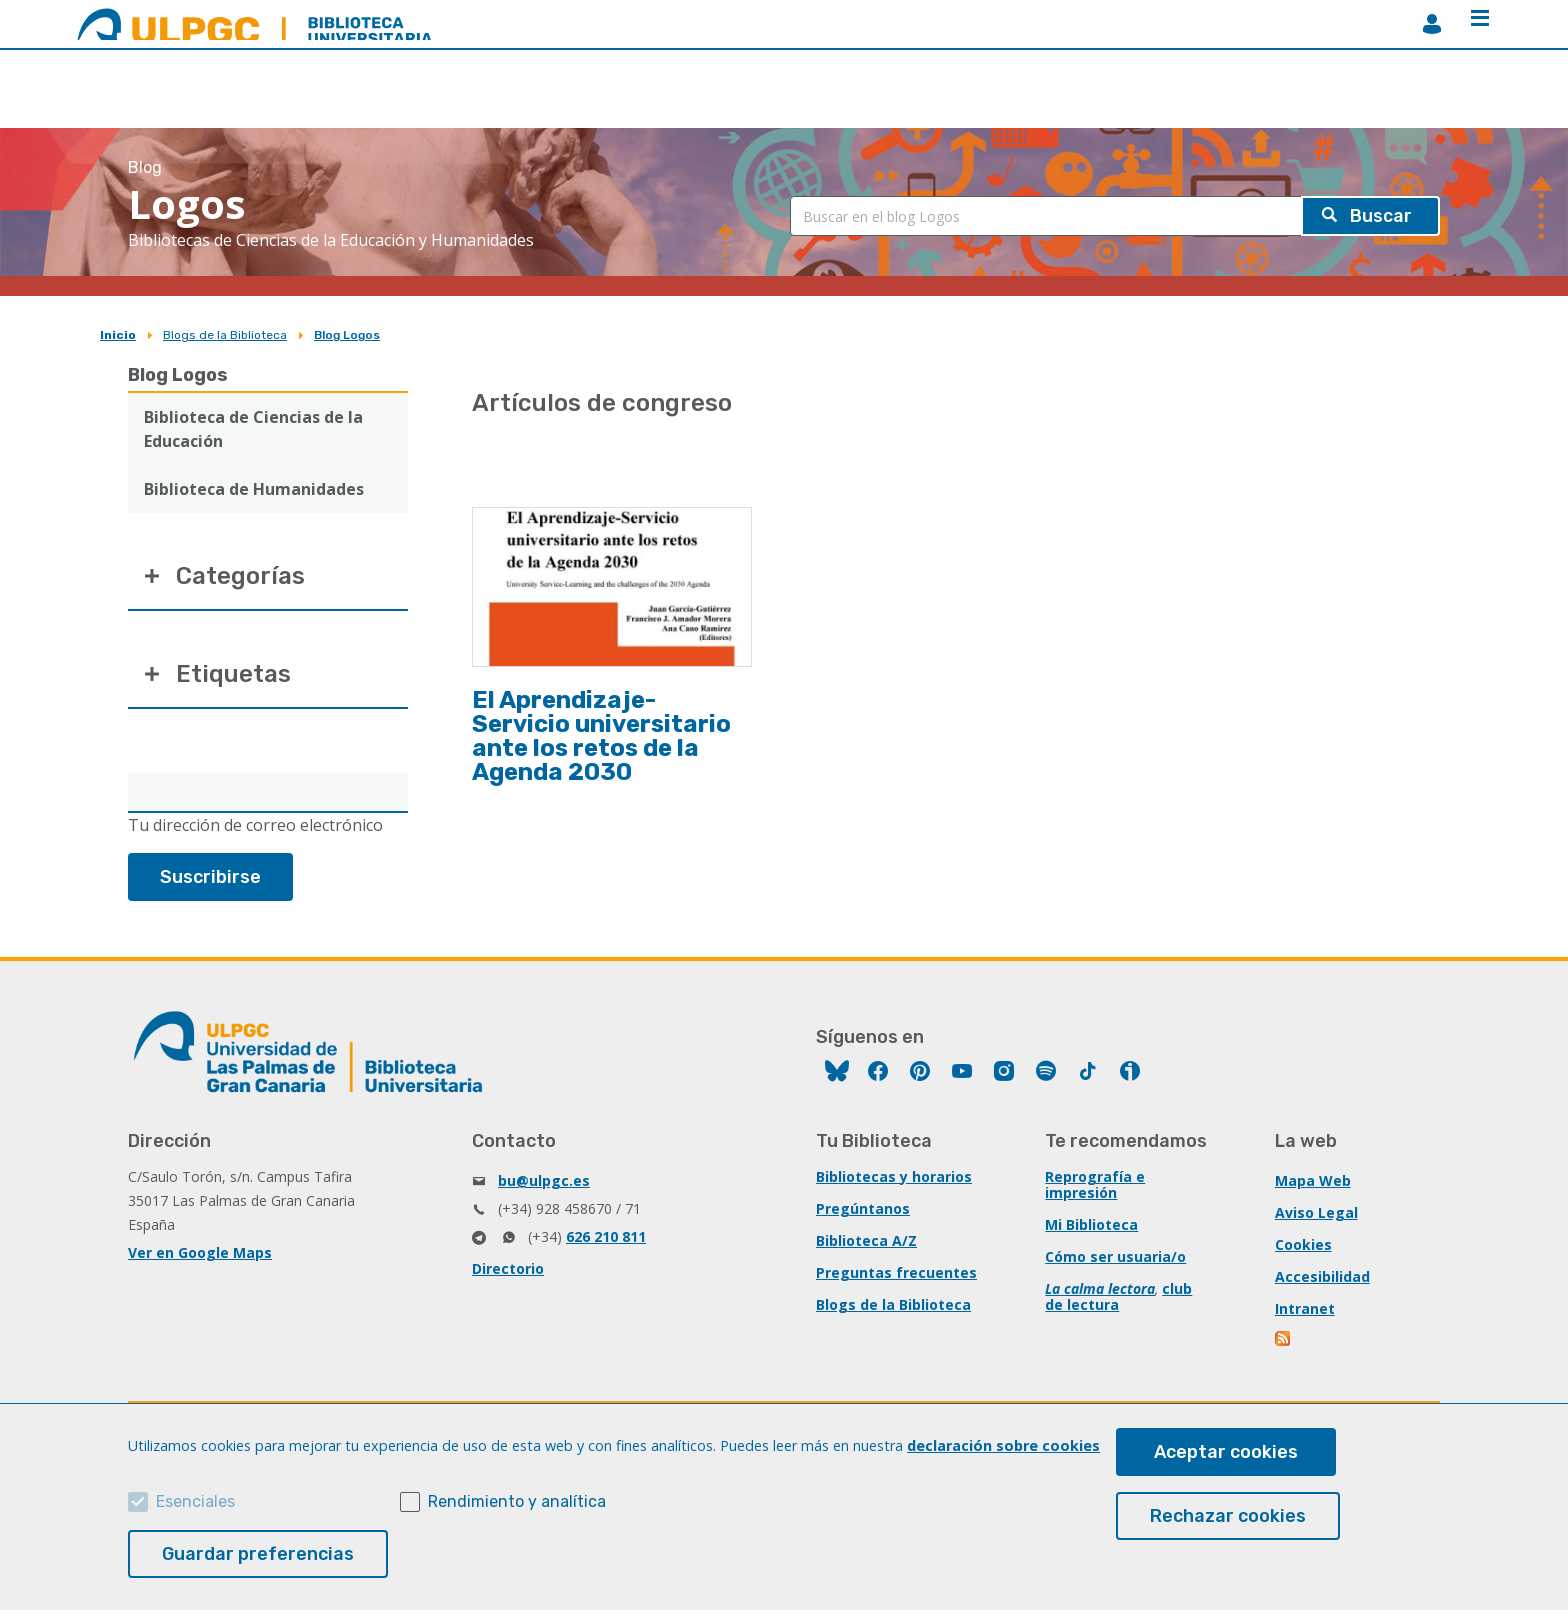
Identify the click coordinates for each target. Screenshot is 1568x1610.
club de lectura (1118, 1296)
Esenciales (195, 1501)
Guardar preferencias (258, 1554)
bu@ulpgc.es (544, 1180)
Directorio (508, 1268)
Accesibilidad (1322, 1276)
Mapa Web (1313, 1180)
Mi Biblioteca (1091, 1224)
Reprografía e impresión (1095, 1184)
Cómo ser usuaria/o (1115, 1256)
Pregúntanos (863, 1208)
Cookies (1303, 1244)
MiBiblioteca (1432, 24)
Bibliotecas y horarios (894, 1176)
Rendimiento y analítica (517, 1501)
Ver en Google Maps (200, 1252)
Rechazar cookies (1228, 1516)
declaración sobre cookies (1003, 1445)
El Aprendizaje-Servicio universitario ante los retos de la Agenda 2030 (601, 736)
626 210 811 (606, 1236)
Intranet (1305, 1308)
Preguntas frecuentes (896, 1272)
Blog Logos (347, 335)
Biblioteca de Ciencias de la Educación (253, 429)
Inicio (118, 335)
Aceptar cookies (1226, 1452)
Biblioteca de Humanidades (254, 489)
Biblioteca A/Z (866, 1240)
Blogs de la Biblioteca (225, 335)
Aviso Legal (1316, 1212)
